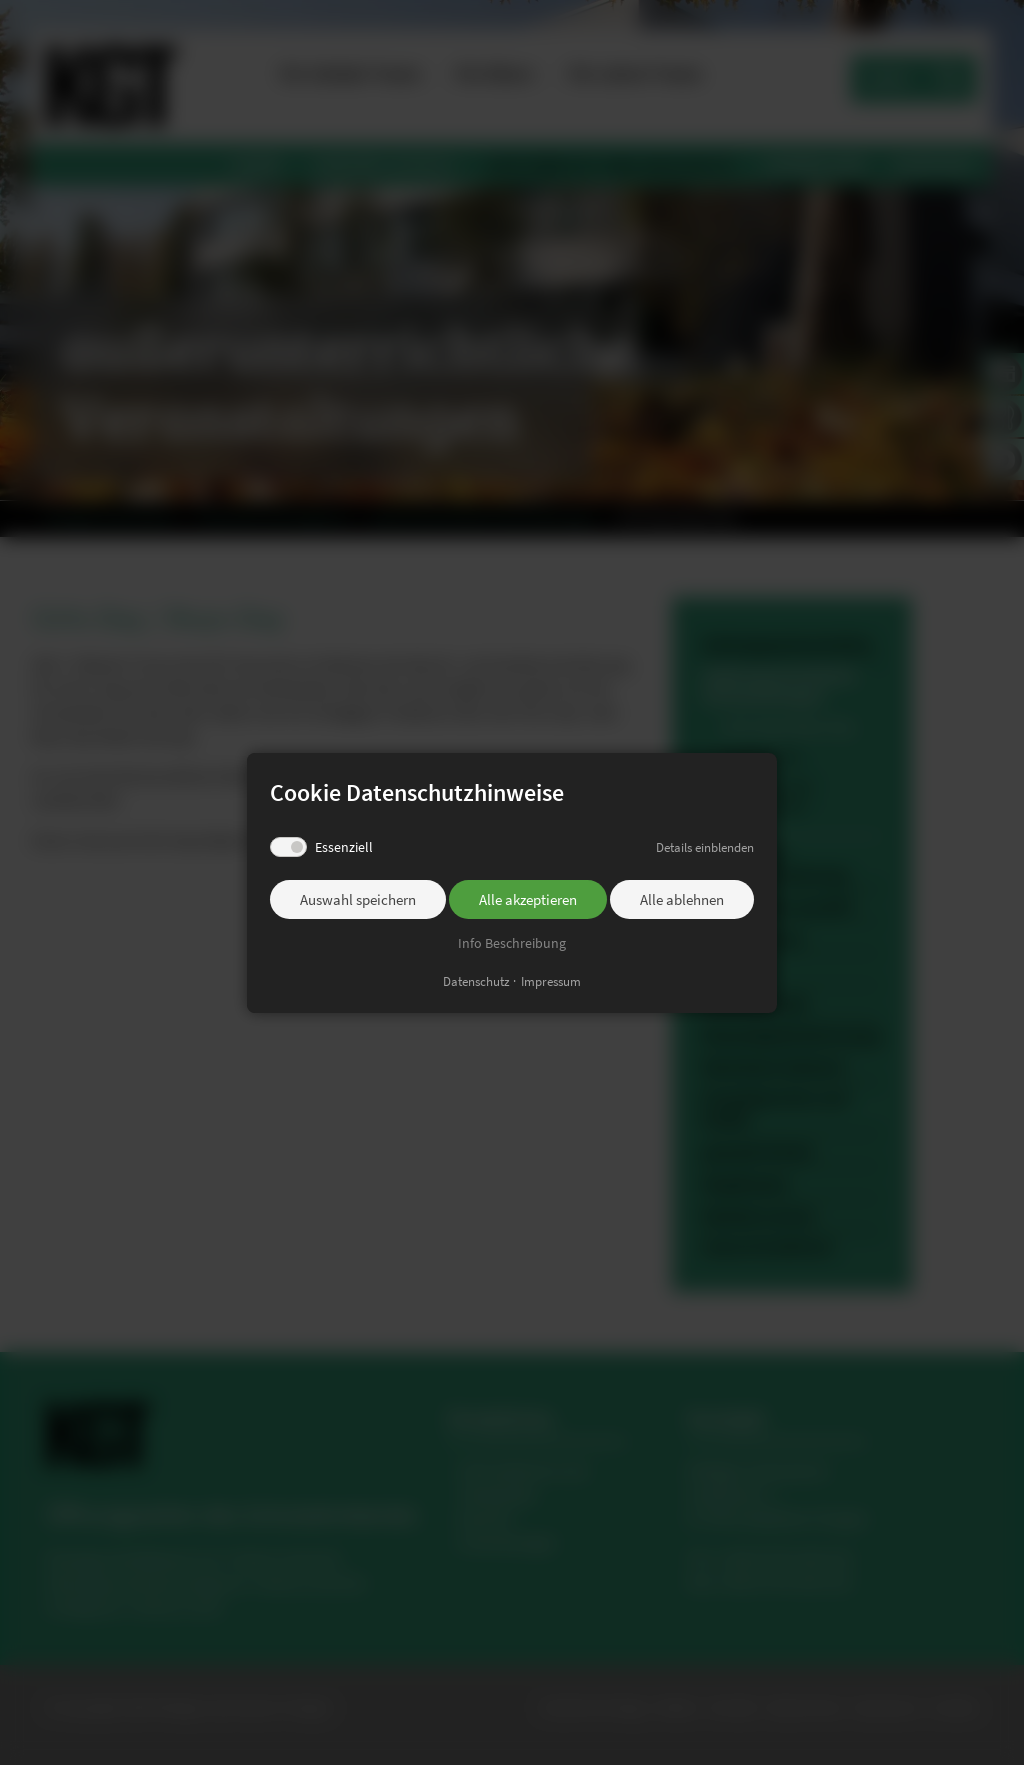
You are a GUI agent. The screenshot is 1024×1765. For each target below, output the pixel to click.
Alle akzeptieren (528, 899)
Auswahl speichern (358, 899)
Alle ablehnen (682, 899)
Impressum (551, 980)
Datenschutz (476, 980)
